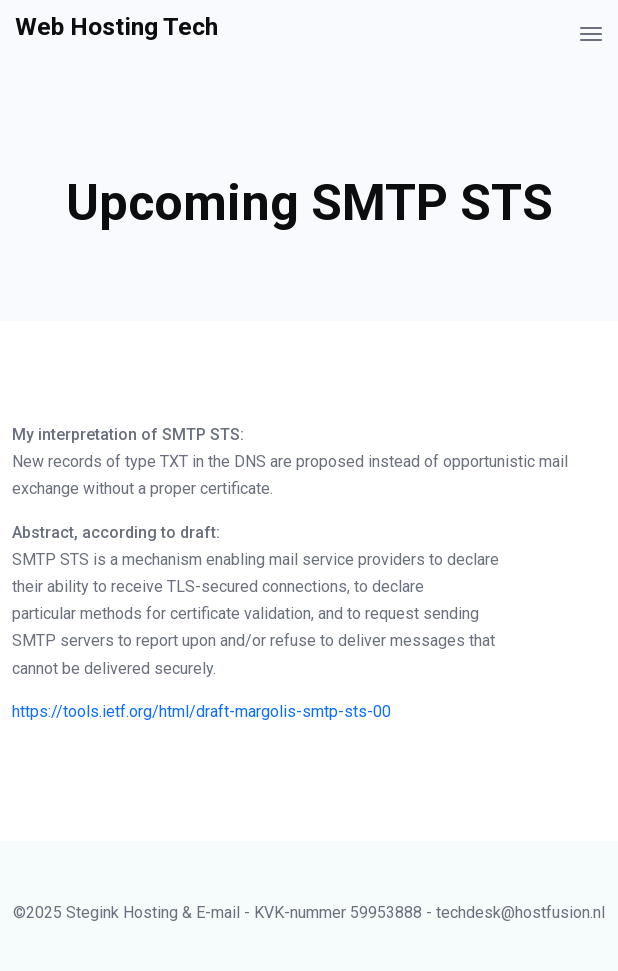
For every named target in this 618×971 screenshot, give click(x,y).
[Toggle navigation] (591, 34)
